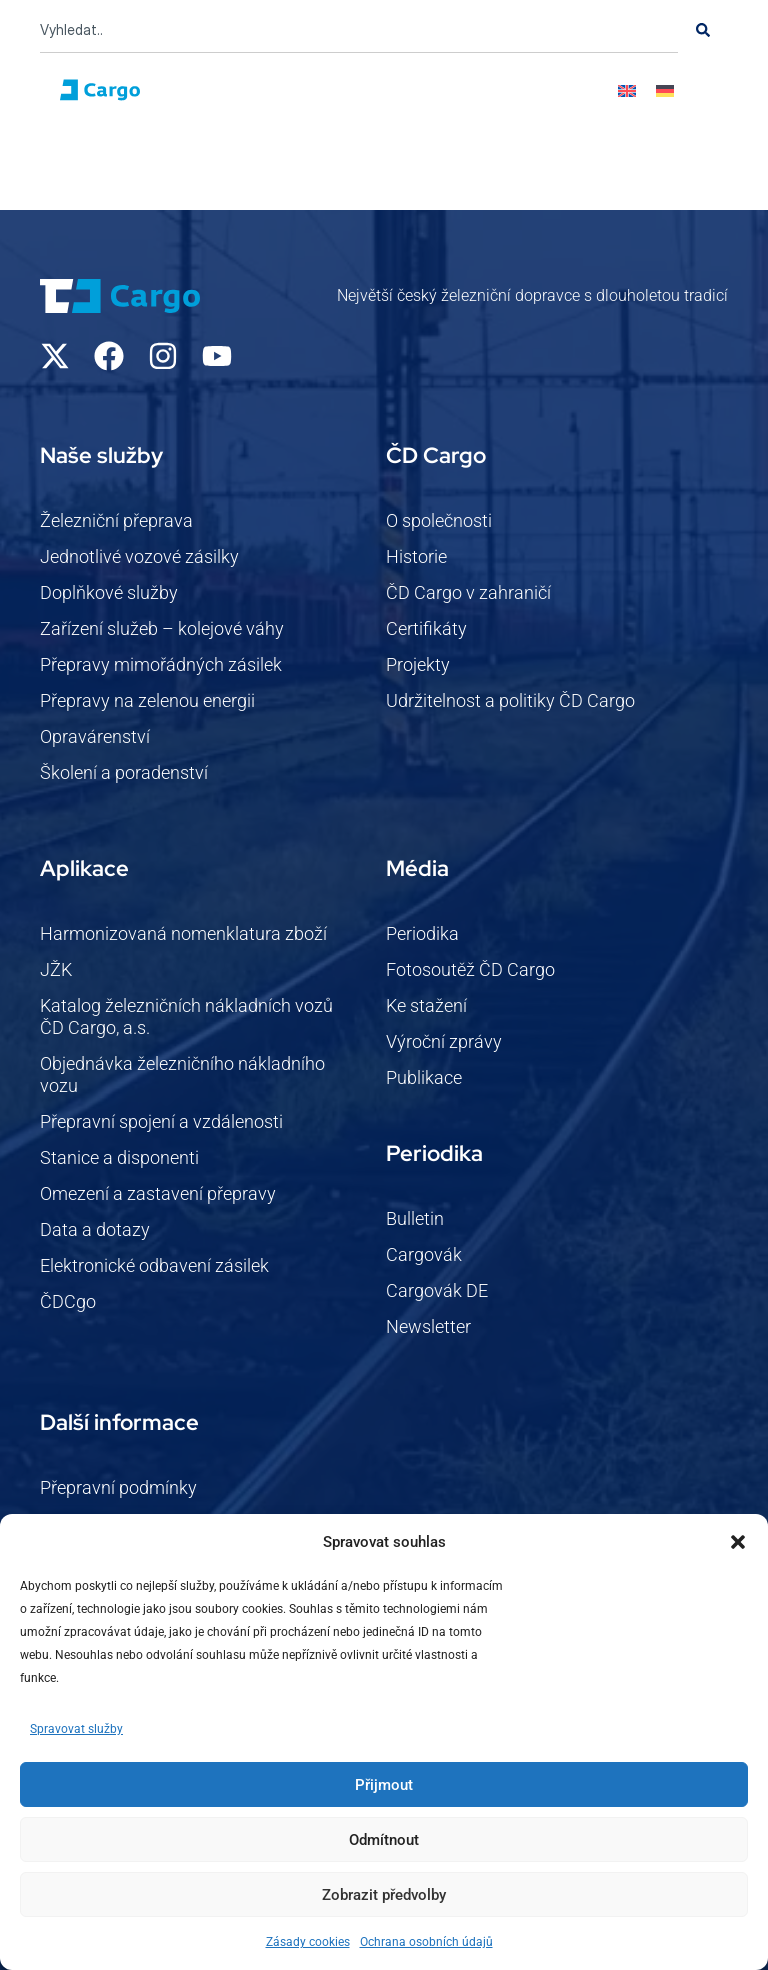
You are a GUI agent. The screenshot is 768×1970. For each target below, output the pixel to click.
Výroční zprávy (444, 1041)
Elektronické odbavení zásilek (154, 1265)
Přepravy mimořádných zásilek (161, 664)
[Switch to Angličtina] (627, 90)
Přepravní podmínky (118, 1487)
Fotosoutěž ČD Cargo (470, 969)
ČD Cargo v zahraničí (468, 592)
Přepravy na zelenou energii (147, 700)
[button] (738, 1542)
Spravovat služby (76, 1729)
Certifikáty (426, 628)
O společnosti (439, 520)
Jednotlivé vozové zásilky (139, 556)
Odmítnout (384, 1840)
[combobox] (359, 30)
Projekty (418, 664)
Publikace (424, 1077)
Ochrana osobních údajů (426, 1942)
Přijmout (384, 1785)
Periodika (422, 933)
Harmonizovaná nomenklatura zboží (183, 933)
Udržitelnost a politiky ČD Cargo (510, 700)
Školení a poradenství (124, 772)
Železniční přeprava (116, 520)
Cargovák (424, 1254)
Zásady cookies (308, 1942)
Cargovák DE (437, 1290)
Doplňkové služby (109, 592)
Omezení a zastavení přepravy (158, 1193)
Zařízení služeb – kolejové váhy (162, 628)
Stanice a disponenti (119, 1157)
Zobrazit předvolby (384, 1895)
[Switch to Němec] (665, 90)
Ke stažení (426, 1005)
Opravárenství (95, 736)
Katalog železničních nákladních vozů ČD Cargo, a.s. (186, 1016)
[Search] (703, 30)
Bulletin (415, 1218)
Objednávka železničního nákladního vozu (182, 1074)
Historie (416, 556)
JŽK (56, 969)
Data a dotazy (95, 1229)
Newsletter (428, 1326)
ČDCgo (68, 1301)
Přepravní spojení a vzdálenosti (161, 1121)
